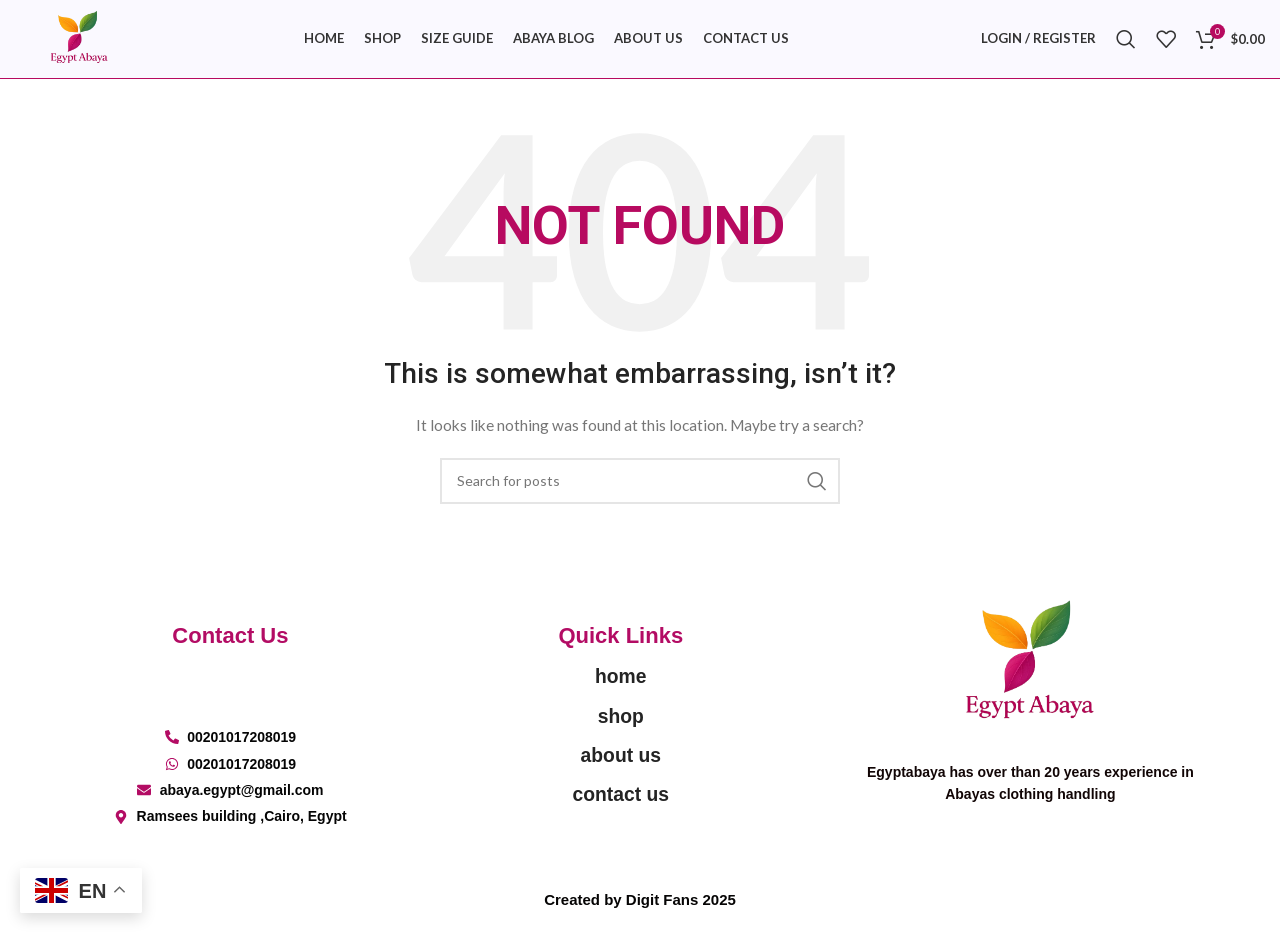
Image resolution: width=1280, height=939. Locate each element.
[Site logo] (85, 43)
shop (620, 728)
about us (620, 767)
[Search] (1126, 45)
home (620, 689)
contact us (620, 806)
